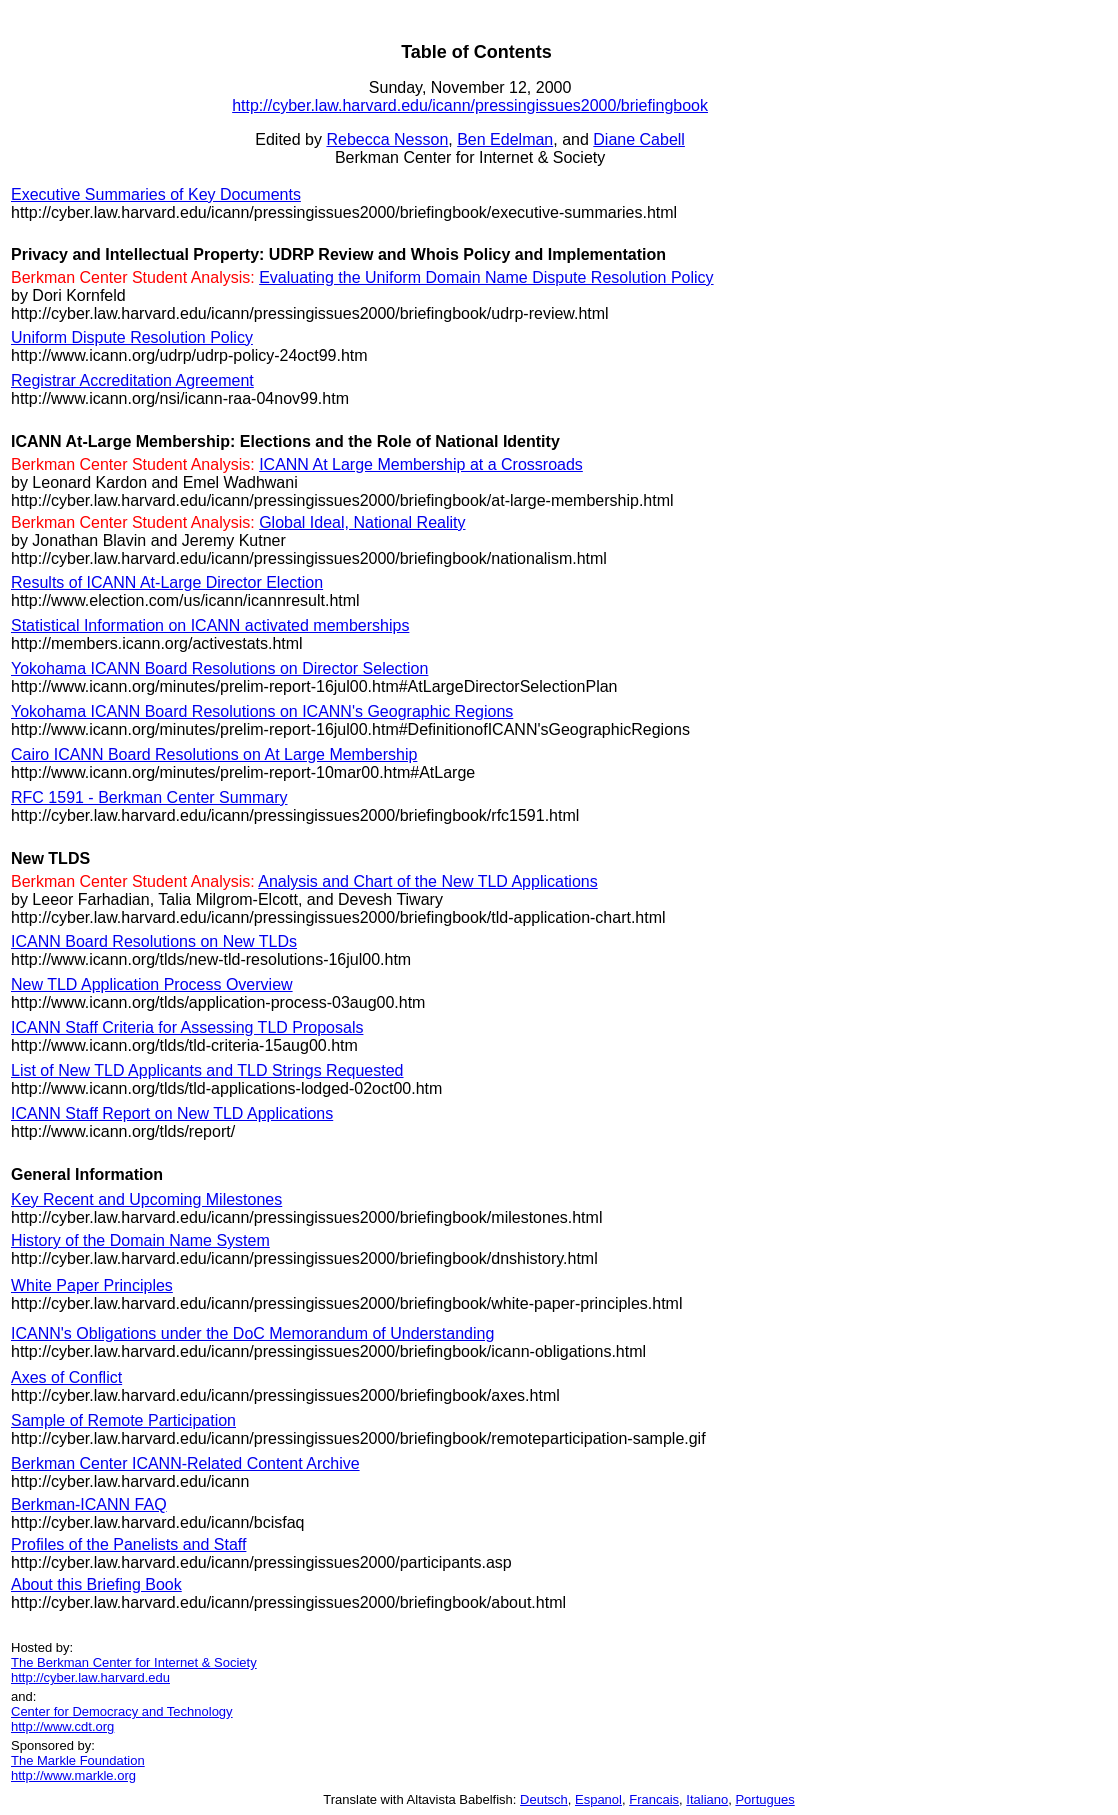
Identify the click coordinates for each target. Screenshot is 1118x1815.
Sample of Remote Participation (123, 1420)
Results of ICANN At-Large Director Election (167, 582)
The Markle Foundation (78, 1760)
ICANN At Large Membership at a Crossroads (421, 464)
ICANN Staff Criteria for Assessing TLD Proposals (187, 1027)
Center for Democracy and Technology (122, 1711)
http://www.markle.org (73, 1775)
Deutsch (544, 1799)
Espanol (598, 1799)
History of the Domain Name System (140, 1240)
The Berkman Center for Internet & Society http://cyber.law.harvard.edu (134, 1670)
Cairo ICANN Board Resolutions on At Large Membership (214, 754)
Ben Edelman (505, 139)
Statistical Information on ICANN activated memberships (210, 625)
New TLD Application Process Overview (152, 984)
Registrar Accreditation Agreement (132, 380)
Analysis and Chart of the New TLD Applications (427, 881)
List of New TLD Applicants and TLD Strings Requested (207, 1070)
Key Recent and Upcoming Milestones (146, 1199)
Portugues (764, 1799)
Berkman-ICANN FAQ (89, 1504)
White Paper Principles (92, 1285)
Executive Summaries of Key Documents (156, 194)
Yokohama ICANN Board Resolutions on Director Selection (219, 668)
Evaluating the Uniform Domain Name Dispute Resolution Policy (486, 277)
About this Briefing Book (96, 1584)
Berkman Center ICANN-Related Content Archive (185, 1463)
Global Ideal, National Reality (362, 522)
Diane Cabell (639, 139)
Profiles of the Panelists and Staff (128, 1544)
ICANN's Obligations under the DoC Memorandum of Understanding (252, 1333)
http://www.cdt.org (62, 1726)
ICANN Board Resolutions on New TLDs (154, 941)
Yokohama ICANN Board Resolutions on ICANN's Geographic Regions (262, 711)
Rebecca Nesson (387, 139)
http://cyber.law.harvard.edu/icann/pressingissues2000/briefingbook (470, 105)
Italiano (707, 1799)
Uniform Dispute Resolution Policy (132, 337)
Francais (654, 1799)
